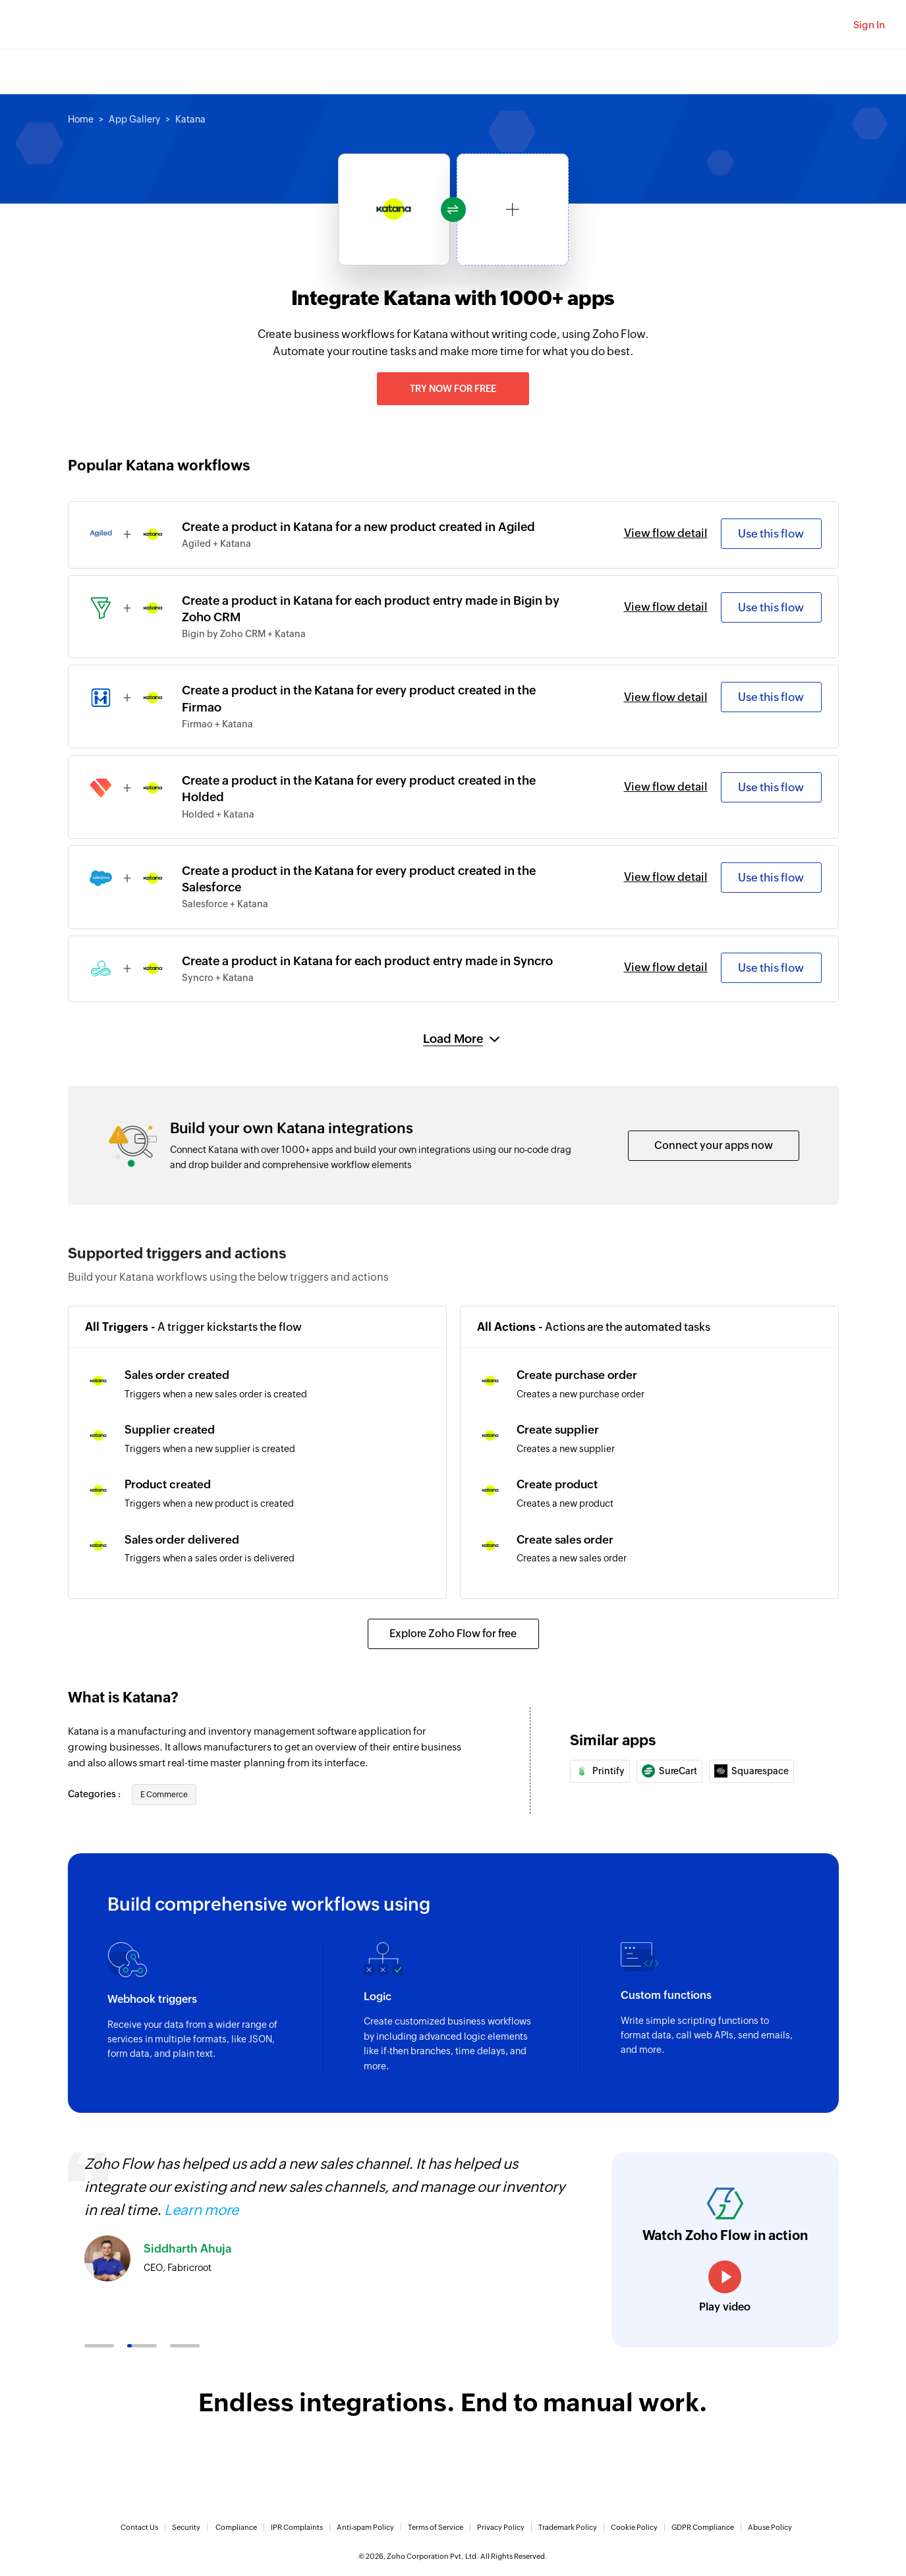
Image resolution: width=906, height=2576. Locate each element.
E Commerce (164, 1794)
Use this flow (771, 533)
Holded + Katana (218, 814)
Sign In (869, 24)
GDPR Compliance (702, 2527)
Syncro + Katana (218, 977)
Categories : (95, 1794)
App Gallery (134, 119)
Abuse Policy (770, 2527)
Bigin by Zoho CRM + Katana (244, 634)
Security (186, 2527)
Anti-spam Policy (365, 2527)
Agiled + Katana (216, 543)
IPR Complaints (297, 2527)
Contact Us (139, 2527)
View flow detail (666, 533)
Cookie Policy (634, 2527)
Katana (190, 119)
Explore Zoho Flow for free (453, 1633)
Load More (453, 1039)
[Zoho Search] (820, 25)
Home (81, 119)
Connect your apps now (713, 1145)
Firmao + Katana (217, 724)
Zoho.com (49, 24)
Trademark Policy (567, 2527)
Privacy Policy (500, 2527)
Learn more (201, 2210)
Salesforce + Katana (225, 904)
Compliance (236, 2527)
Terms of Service (435, 2527)
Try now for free (453, 388)
